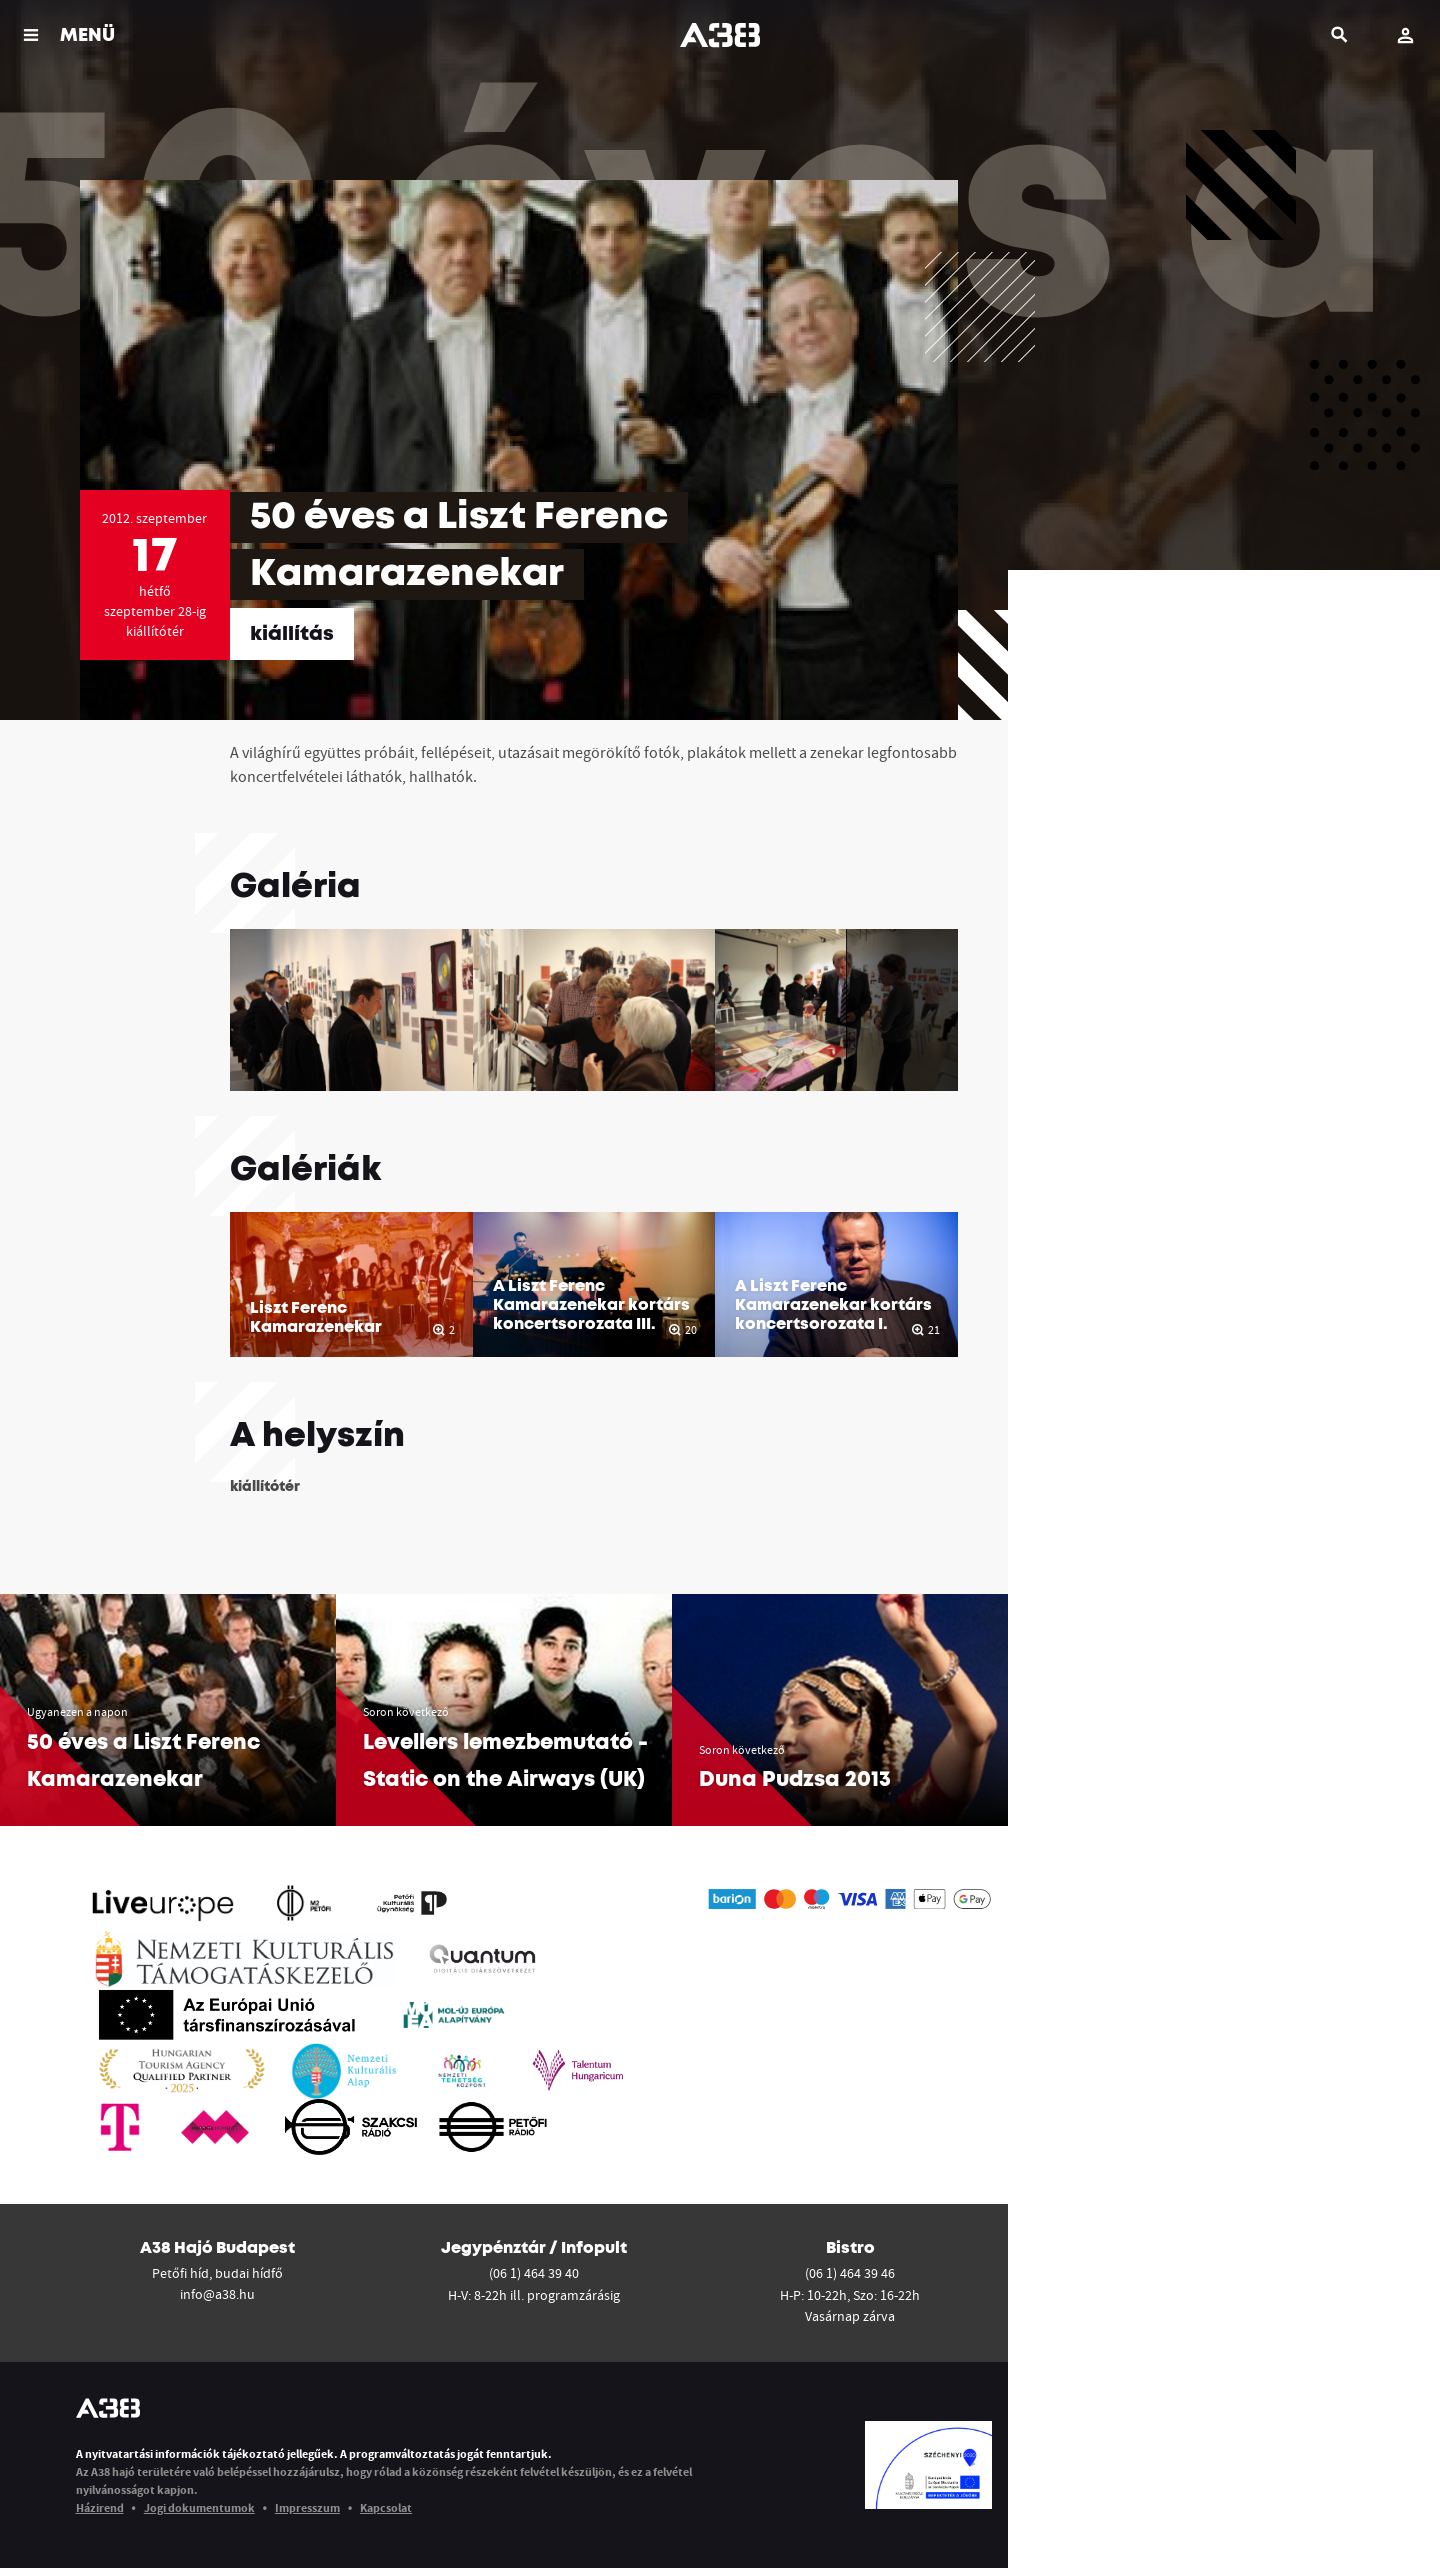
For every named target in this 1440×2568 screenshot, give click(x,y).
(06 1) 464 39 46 (850, 2273)
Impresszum (307, 2507)
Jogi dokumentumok (199, 2507)
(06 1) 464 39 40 (534, 2273)
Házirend (100, 2507)
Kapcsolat (386, 2507)
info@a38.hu (217, 2294)
